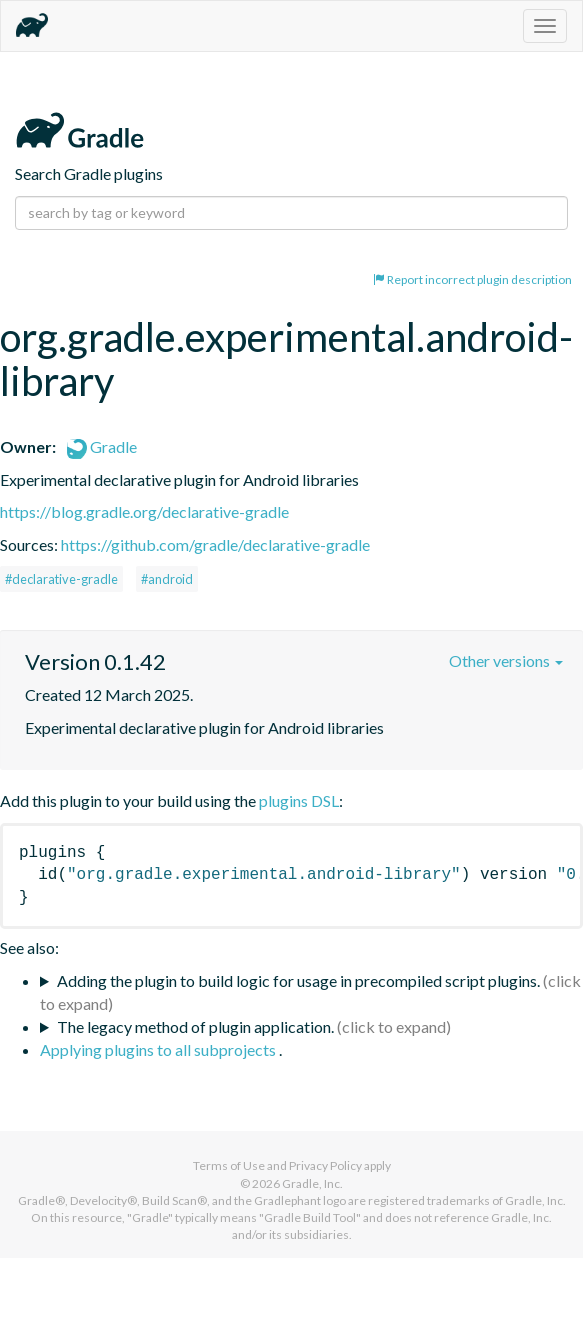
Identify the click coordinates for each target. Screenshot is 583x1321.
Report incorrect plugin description (472, 279)
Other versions (506, 660)
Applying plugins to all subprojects (159, 1049)
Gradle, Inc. (312, 1183)
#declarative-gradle (61, 579)
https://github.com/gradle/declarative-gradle (215, 544)
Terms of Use (229, 1165)
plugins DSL (299, 800)
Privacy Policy (325, 1165)
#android (167, 579)
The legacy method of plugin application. (195, 1026)
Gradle (102, 446)
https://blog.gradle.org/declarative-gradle (144, 511)
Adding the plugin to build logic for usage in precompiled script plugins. (298, 980)
